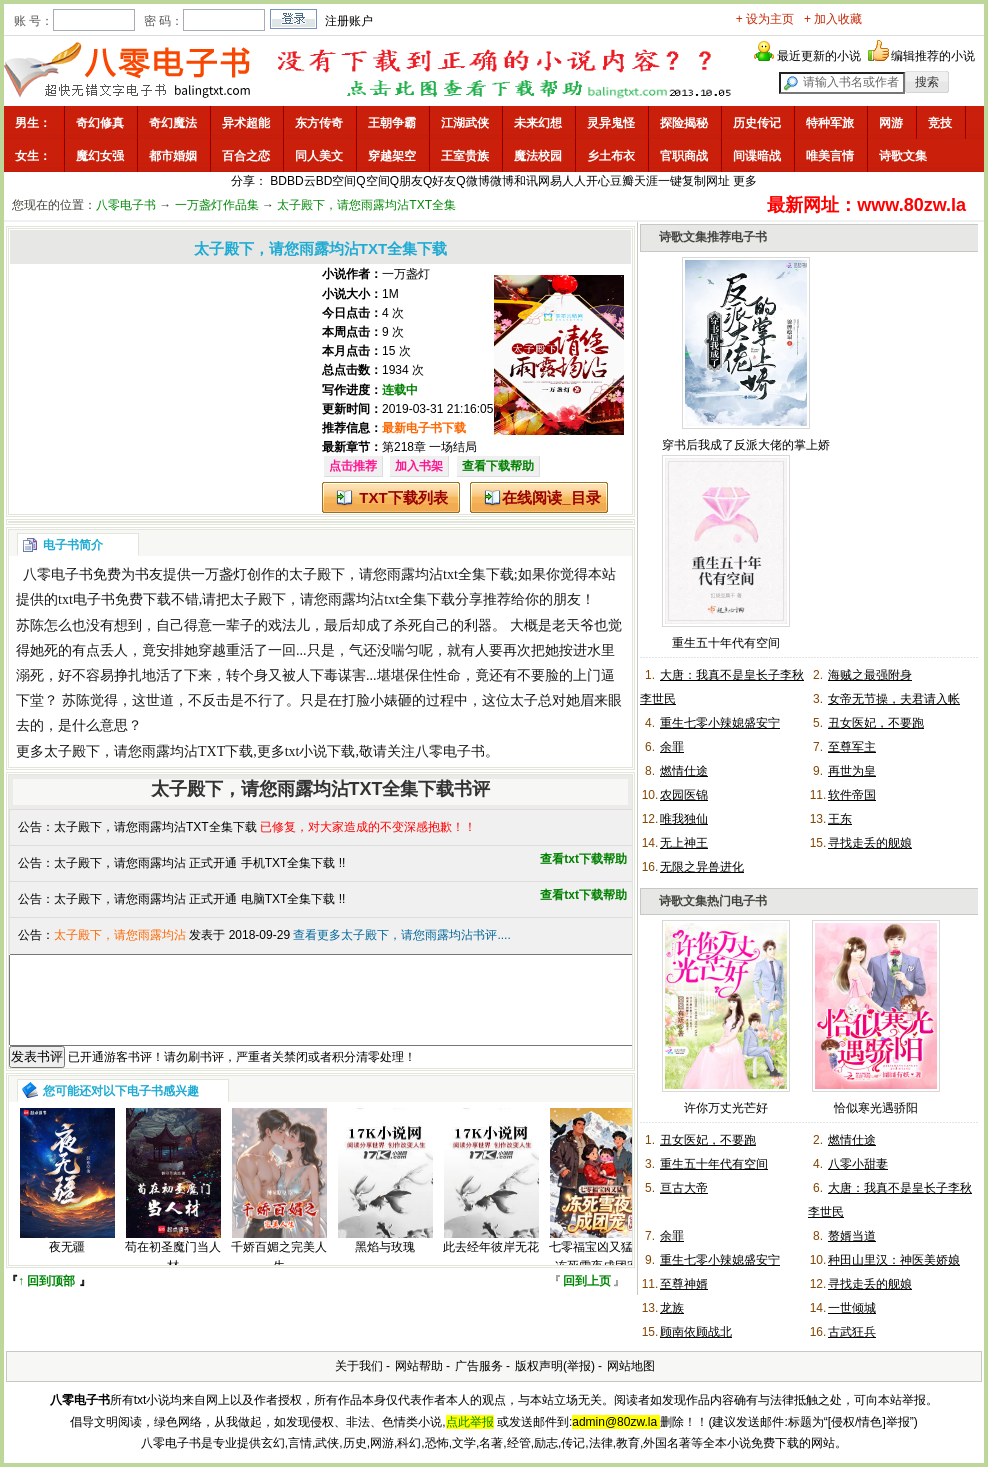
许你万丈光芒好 (726, 1108)
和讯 (526, 181)
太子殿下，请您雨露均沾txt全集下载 (401, 574)
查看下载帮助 (498, 466)
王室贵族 (465, 156)
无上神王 (684, 843)
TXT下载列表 (403, 497)
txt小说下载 (320, 751)
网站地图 (631, 1366)
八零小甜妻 (858, 1164)
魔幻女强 (100, 156)
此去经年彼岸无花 (491, 1265)
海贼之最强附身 (870, 675)
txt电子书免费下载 (114, 599)
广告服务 (479, 1366)
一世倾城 (852, 1308)
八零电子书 (126, 205)
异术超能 (246, 123)
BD (278, 181)
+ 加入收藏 (833, 19)
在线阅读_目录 (551, 497)
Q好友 (439, 181)
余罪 (672, 747)
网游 (891, 123)
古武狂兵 (852, 1332)
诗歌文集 (903, 156)
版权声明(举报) (555, 1366)
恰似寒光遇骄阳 (876, 1108)
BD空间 (336, 181)
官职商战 (684, 156)
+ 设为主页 (765, 19)
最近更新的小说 (819, 56)
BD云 (301, 181)
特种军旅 (830, 123)
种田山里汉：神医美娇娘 (894, 1260)
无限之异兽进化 (702, 867)
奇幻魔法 (173, 123)
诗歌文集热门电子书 (713, 901)
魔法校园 (538, 156)
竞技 (940, 123)
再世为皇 (852, 771)
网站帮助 (419, 1366)
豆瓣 (622, 181)
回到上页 (587, 1299)
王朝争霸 (392, 123)
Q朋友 (406, 181)
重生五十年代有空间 (726, 643)
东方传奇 (319, 123)
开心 (598, 181)
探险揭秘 (684, 123)
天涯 (646, 181)
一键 (670, 181)
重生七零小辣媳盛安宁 (720, 723)
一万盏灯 (406, 274)
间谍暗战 (757, 156)
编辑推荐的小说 (933, 56)
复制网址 (706, 181)
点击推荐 (353, 466)
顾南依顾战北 (696, 1332)
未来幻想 (538, 123)
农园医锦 (684, 795)
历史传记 (757, 123)
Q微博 (472, 181)
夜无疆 (67, 1265)
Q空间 (372, 181)
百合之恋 (246, 156)
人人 (574, 181)
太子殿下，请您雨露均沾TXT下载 (148, 751)
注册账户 (349, 21)
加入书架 (419, 466)
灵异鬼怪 (611, 123)
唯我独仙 (684, 819)
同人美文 (319, 156)
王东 (840, 819)
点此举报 (470, 1422)
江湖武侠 (465, 123)
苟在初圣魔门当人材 (173, 1274)
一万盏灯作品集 (217, 205)
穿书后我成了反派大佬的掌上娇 (746, 445)
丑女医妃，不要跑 (876, 723)
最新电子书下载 (424, 428)
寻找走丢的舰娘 (870, 843)
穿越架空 (392, 156)
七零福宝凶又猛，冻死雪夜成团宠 (597, 1274)
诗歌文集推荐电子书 (713, 237)
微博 (502, 181)
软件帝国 (852, 795)
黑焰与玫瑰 (385, 1265)
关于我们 (359, 1366)
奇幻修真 (100, 123)
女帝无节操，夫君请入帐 (894, 699)
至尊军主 (852, 747)
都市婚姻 (173, 156)
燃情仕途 (684, 771)
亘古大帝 (684, 1188)
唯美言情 (830, 156)
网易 (550, 181)
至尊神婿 (684, 1284)
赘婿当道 (852, 1236)
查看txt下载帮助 (583, 859)
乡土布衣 (611, 156)
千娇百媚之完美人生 (279, 1274)
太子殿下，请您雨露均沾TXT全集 (366, 205)
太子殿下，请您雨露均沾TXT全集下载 (155, 827)
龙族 (672, 1308)
